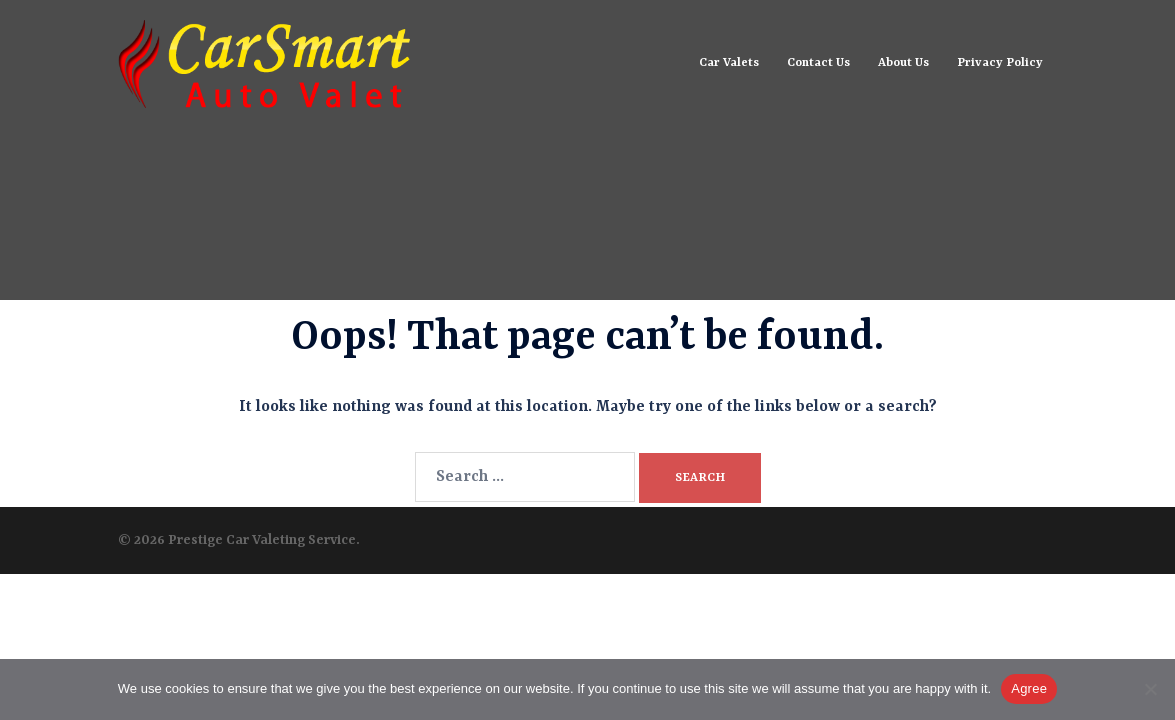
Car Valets (729, 63)
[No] (1150, 689)
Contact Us (818, 63)
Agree (1029, 688)
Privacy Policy (1000, 63)
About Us (903, 63)
